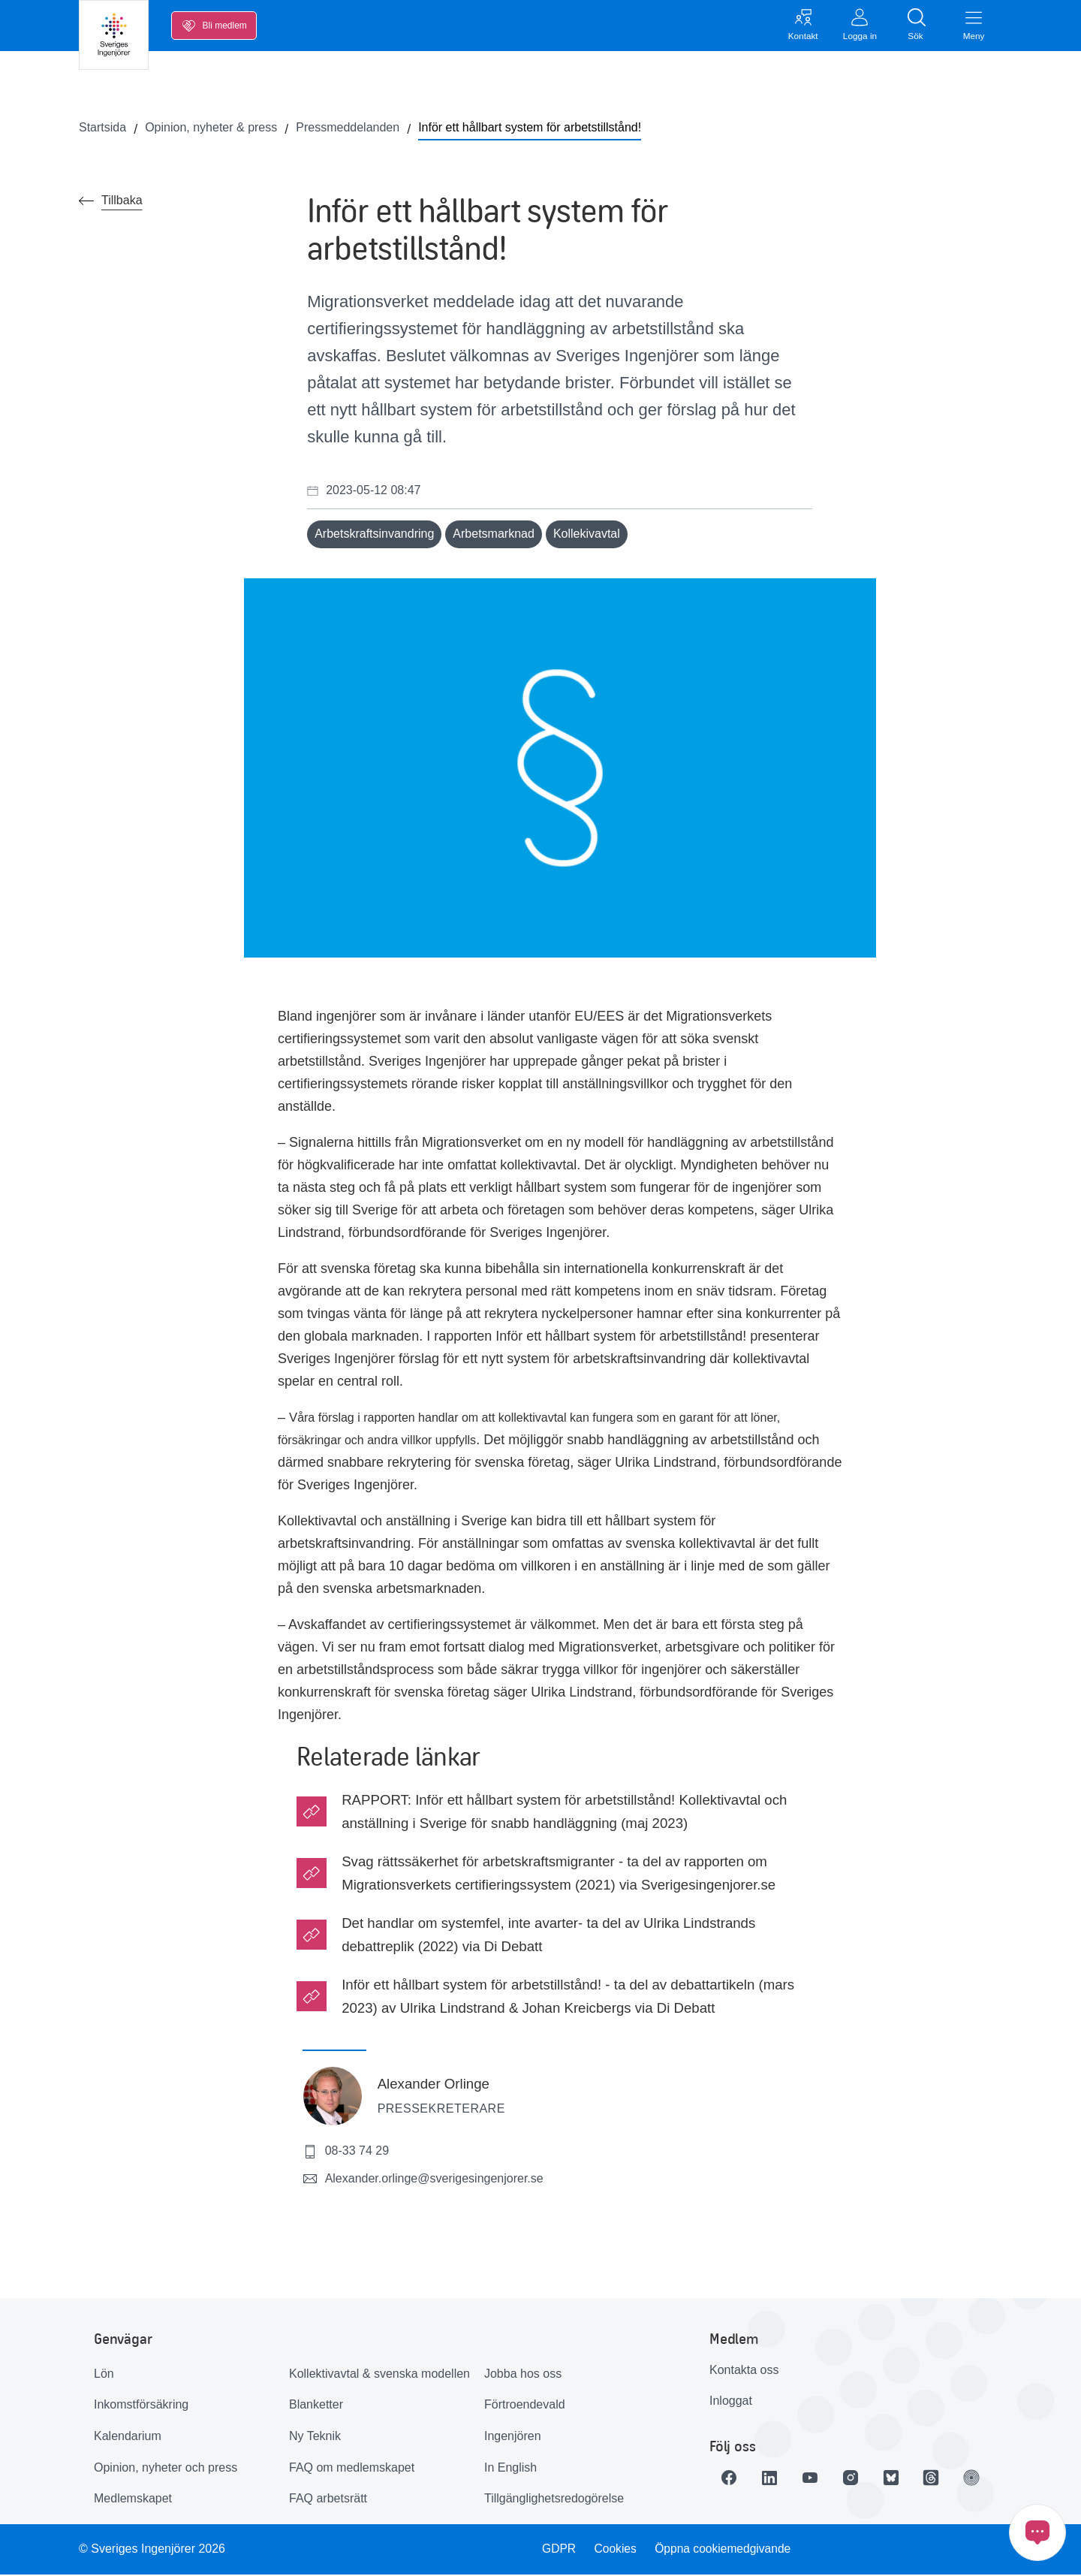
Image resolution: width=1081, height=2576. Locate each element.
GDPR (557, 2550)
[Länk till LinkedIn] (772, 2479)
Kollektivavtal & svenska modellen (379, 2375)
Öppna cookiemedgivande (725, 2550)
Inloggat (730, 2402)
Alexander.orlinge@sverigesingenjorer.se (423, 2180)
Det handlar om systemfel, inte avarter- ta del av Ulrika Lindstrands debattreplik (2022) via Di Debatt (548, 1936)
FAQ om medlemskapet (351, 2469)
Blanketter (316, 2406)
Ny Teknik (315, 2437)
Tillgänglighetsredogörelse (554, 2499)
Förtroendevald (524, 2406)
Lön (104, 2375)
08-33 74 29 (346, 2153)
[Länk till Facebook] (730, 2479)
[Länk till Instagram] (856, 2479)
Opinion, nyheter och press (165, 2469)
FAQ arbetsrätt (328, 2499)
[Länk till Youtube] (814, 2479)
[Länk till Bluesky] (898, 2479)
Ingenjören (512, 2437)
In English (510, 2469)
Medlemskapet (133, 2499)
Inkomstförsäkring (141, 2406)
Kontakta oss (744, 2371)
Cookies (615, 2550)
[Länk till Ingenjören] (982, 2479)
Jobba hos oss (523, 2375)
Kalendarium (127, 2437)
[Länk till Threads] (940, 2479)
